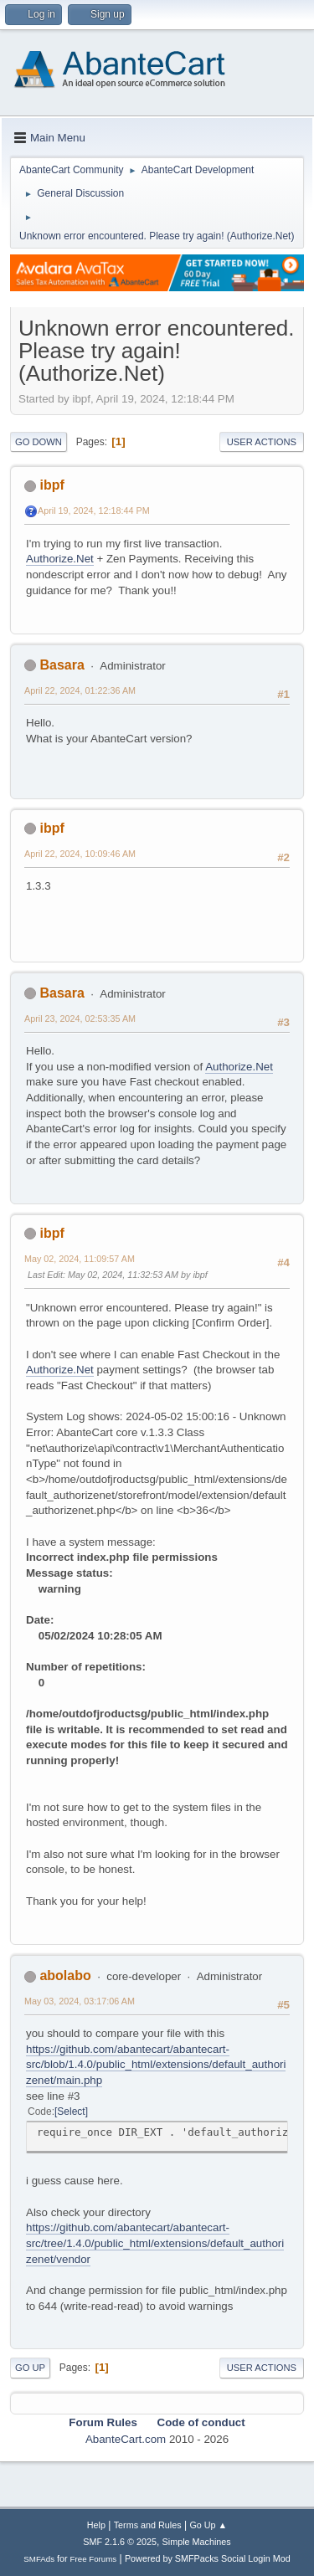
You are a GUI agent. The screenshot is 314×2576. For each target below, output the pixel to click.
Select (71, 2111)
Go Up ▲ (208, 2525)
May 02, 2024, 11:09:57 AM (79, 1259)
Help (96, 2525)
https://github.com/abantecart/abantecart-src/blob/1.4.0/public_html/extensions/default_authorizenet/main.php (156, 2064)
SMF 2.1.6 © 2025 (120, 2542)
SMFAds (38, 2558)
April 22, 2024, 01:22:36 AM (80, 690)
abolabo (64, 1975)
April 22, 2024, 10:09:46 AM (80, 854)
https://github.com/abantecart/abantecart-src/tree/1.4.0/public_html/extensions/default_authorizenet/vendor (155, 2243)
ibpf (51, 485)
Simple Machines (196, 2542)
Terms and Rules (148, 2525)
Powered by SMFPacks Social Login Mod (208, 2558)
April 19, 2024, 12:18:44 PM (94, 510)
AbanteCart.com (125, 2439)
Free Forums (93, 2558)
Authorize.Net (60, 558)
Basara (61, 665)
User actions (261, 442)
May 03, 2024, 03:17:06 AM (79, 2001)
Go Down (38, 442)
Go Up (30, 2368)
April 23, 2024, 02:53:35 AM (80, 1018)
